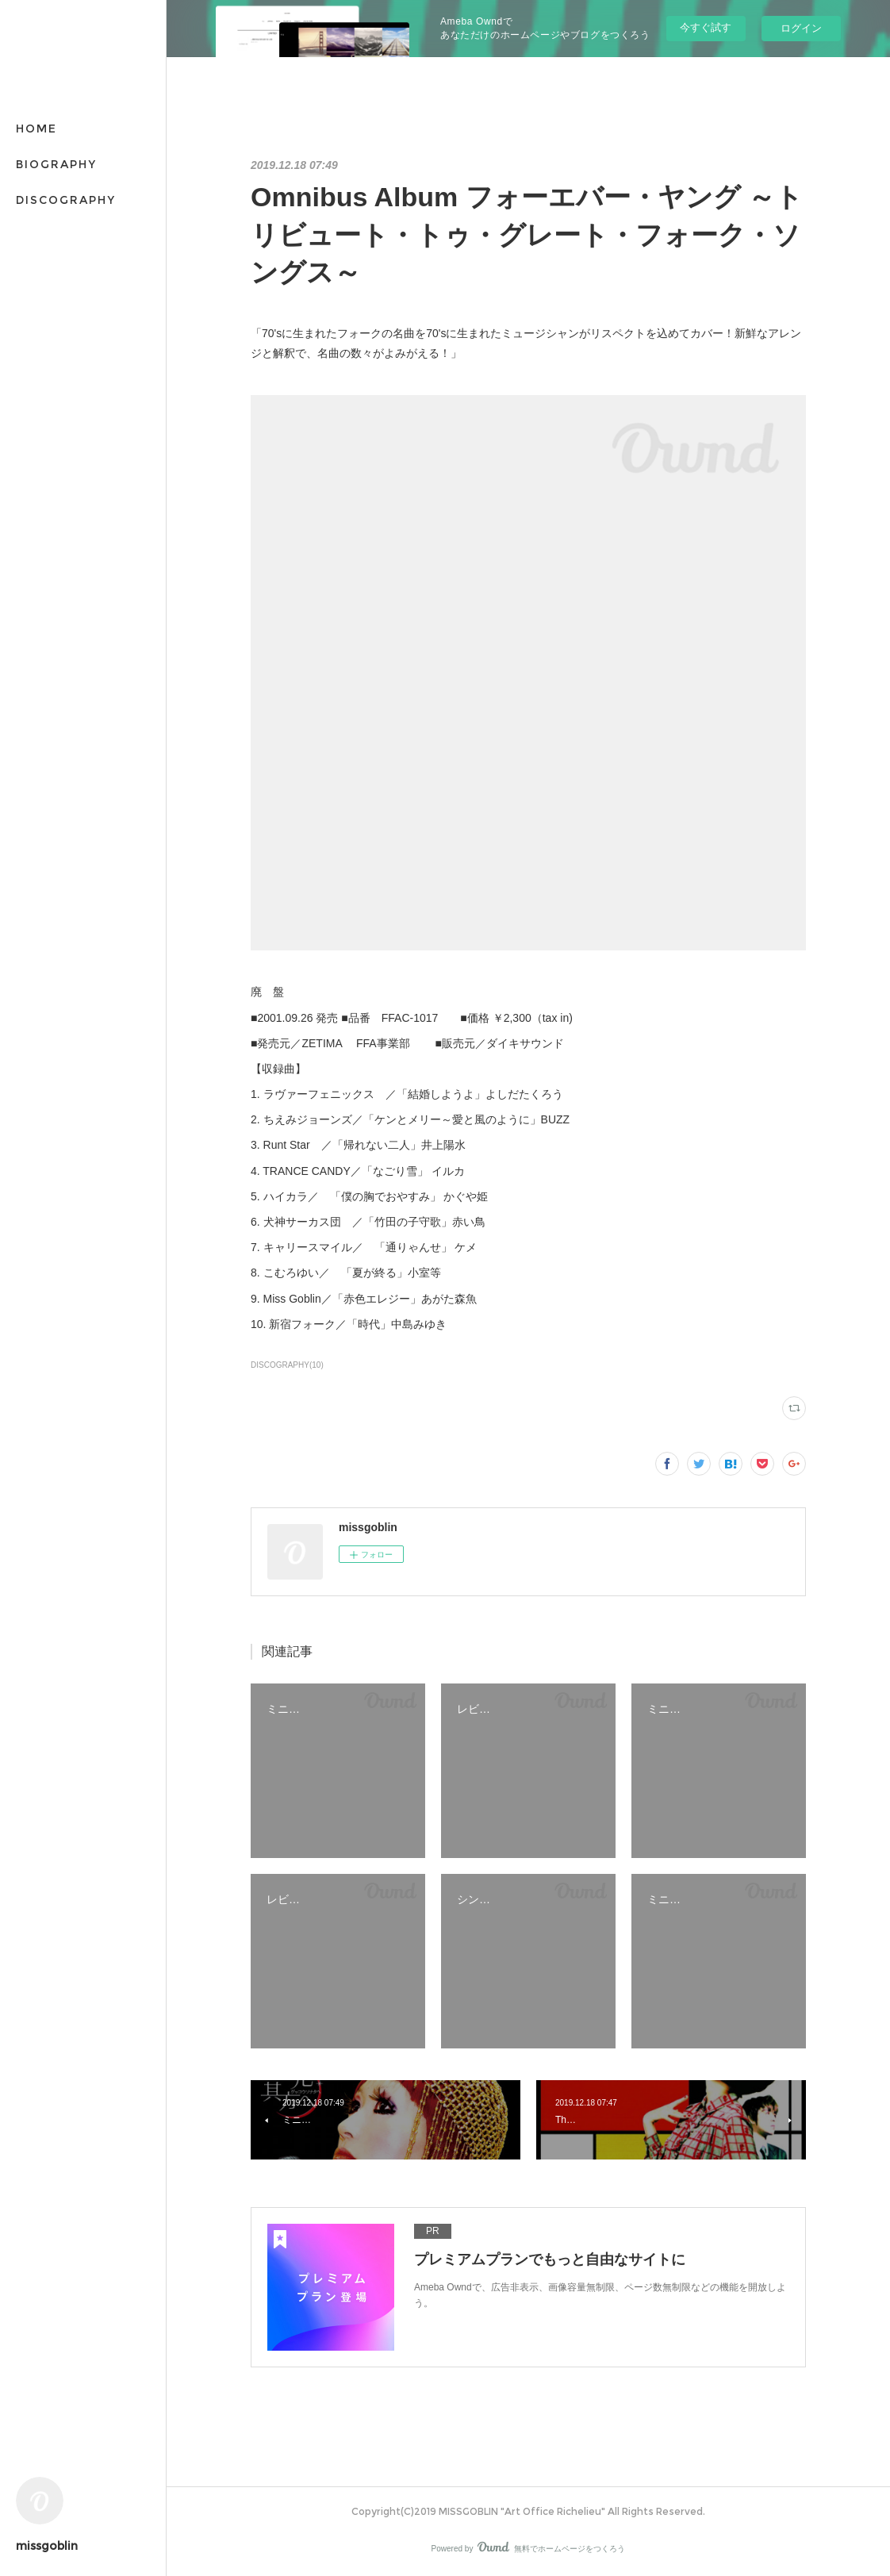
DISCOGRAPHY (66, 200)
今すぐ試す (705, 27)
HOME (36, 128)
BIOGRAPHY (56, 164)
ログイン (801, 28)
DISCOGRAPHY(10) (287, 1365)
